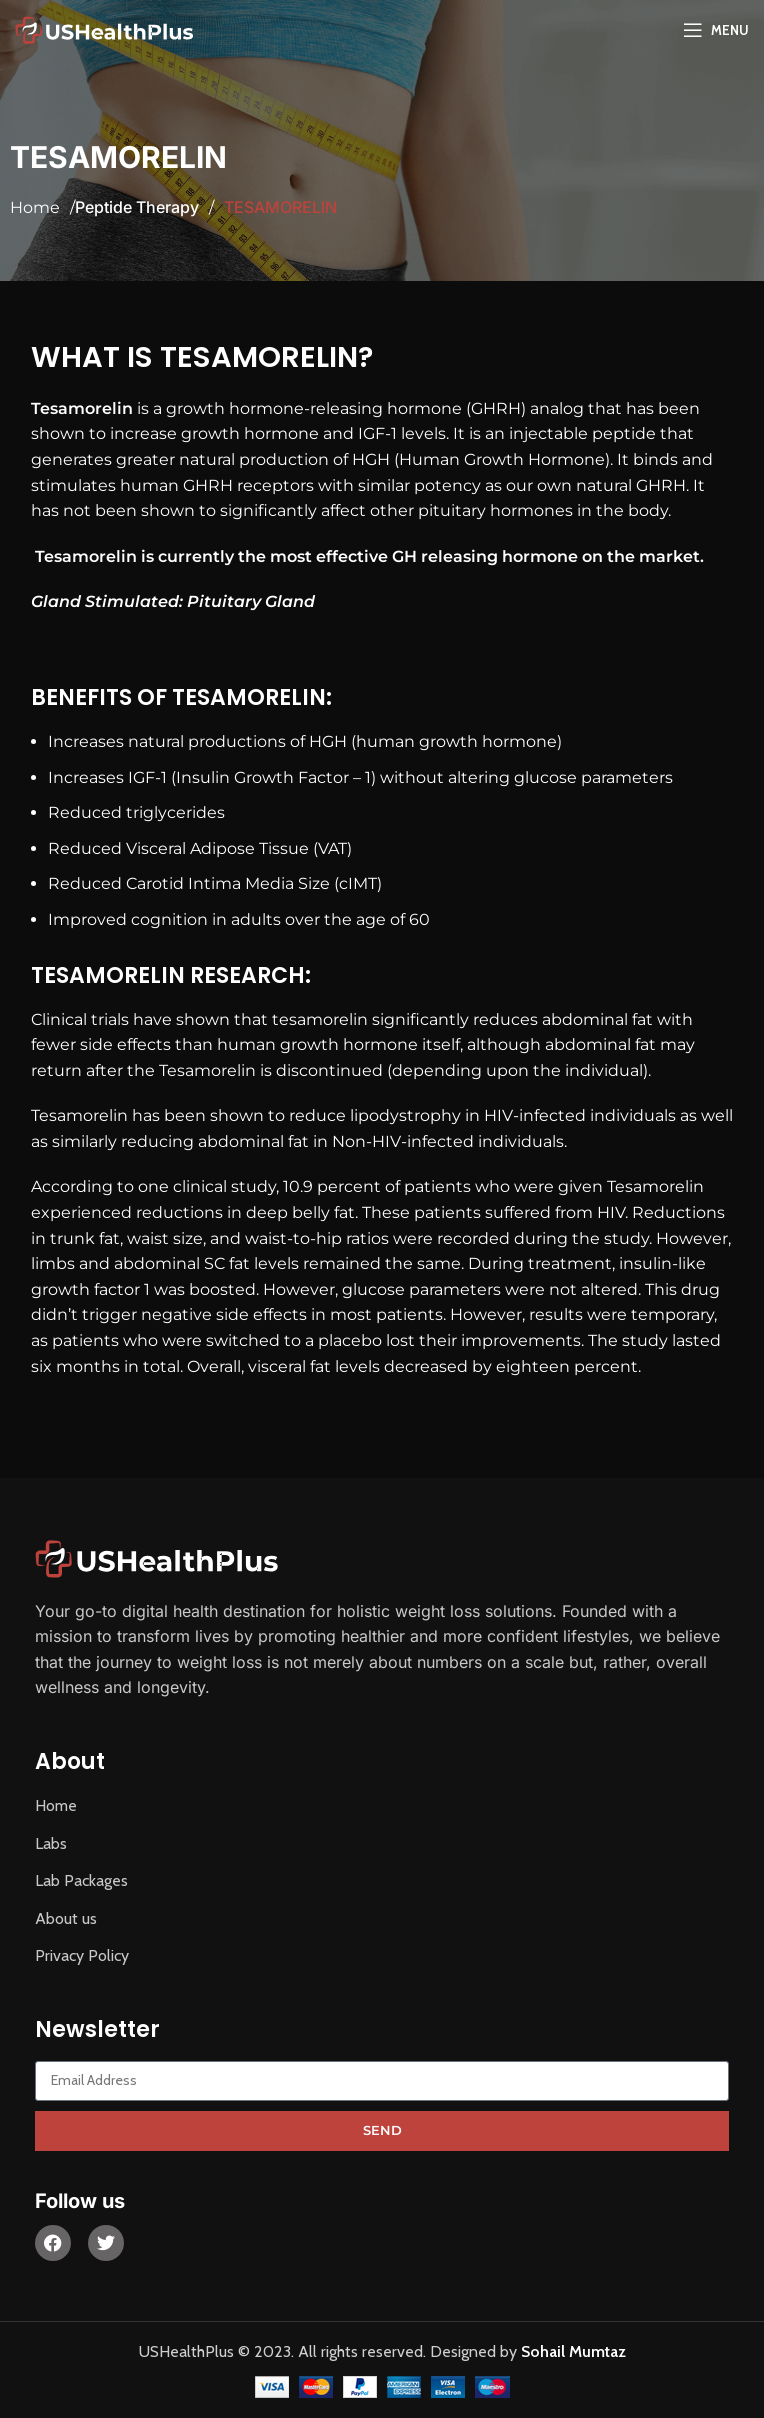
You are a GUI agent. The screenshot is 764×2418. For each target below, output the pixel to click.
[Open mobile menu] (716, 30)
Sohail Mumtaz (573, 2351)
